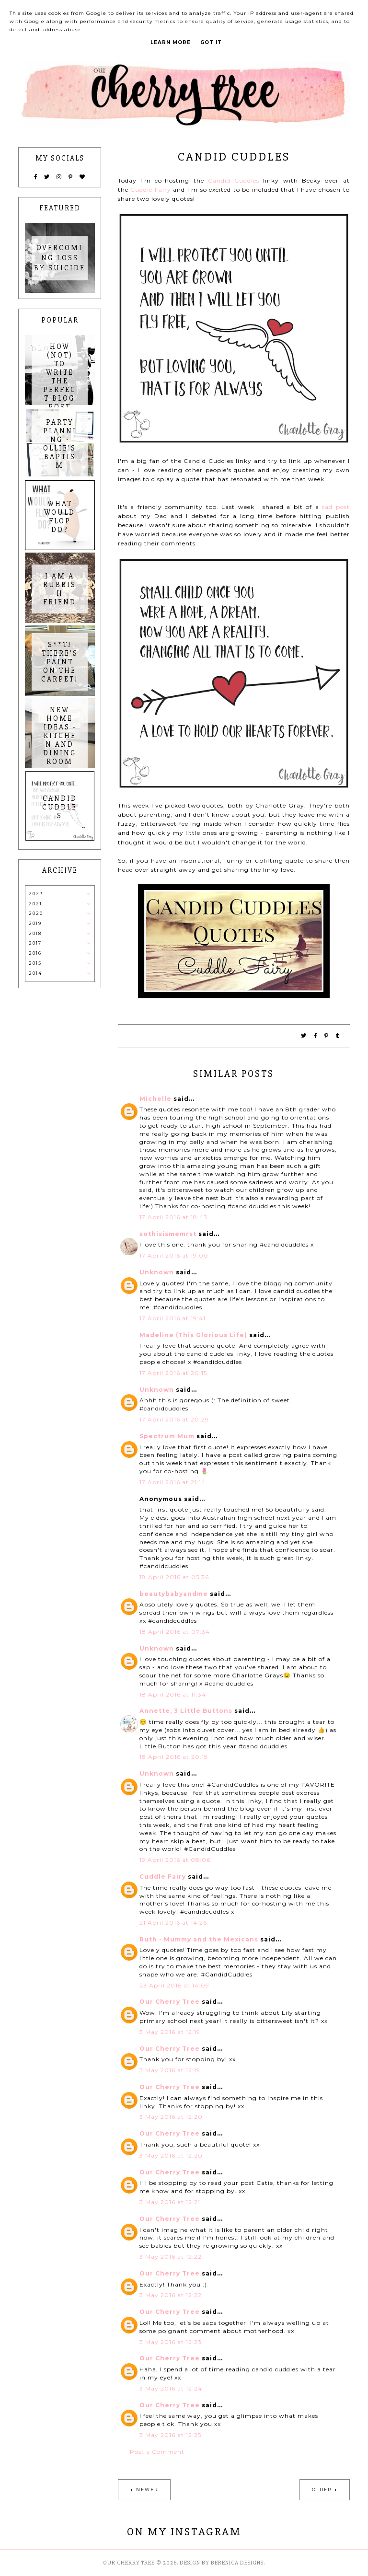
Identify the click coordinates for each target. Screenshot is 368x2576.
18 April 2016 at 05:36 (174, 1577)
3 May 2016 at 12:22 (170, 2256)
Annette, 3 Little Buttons (185, 1710)
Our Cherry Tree (169, 2001)
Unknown (156, 1272)
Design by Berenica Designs (222, 2562)
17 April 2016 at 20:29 (174, 1419)
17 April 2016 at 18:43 (173, 1217)
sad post (336, 506)
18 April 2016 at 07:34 (174, 1631)
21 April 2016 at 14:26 (173, 1922)
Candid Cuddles (233, 180)
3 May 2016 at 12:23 (170, 2341)
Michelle (155, 1098)
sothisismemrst (167, 1233)
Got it (211, 42)
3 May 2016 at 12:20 (171, 2116)
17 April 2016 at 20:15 (173, 1372)
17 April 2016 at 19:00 (173, 1255)
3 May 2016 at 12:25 (170, 2434)
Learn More (170, 42)
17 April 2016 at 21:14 (172, 1482)
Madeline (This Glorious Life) (193, 1335)
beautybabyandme (173, 1593)
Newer (147, 2489)
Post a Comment (157, 2451)
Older (322, 2489)
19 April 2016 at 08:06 (174, 1859)
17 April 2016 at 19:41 (172, 1318)
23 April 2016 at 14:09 (174, 1985)
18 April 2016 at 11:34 (172, 1694)
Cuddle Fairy (150, 189)
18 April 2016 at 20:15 (173, 1756)
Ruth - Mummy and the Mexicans (198, 1939)
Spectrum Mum (167, 1436)
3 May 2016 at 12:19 (169, 2031)
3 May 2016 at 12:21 (169, 2202)
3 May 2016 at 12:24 (170, 2388)
